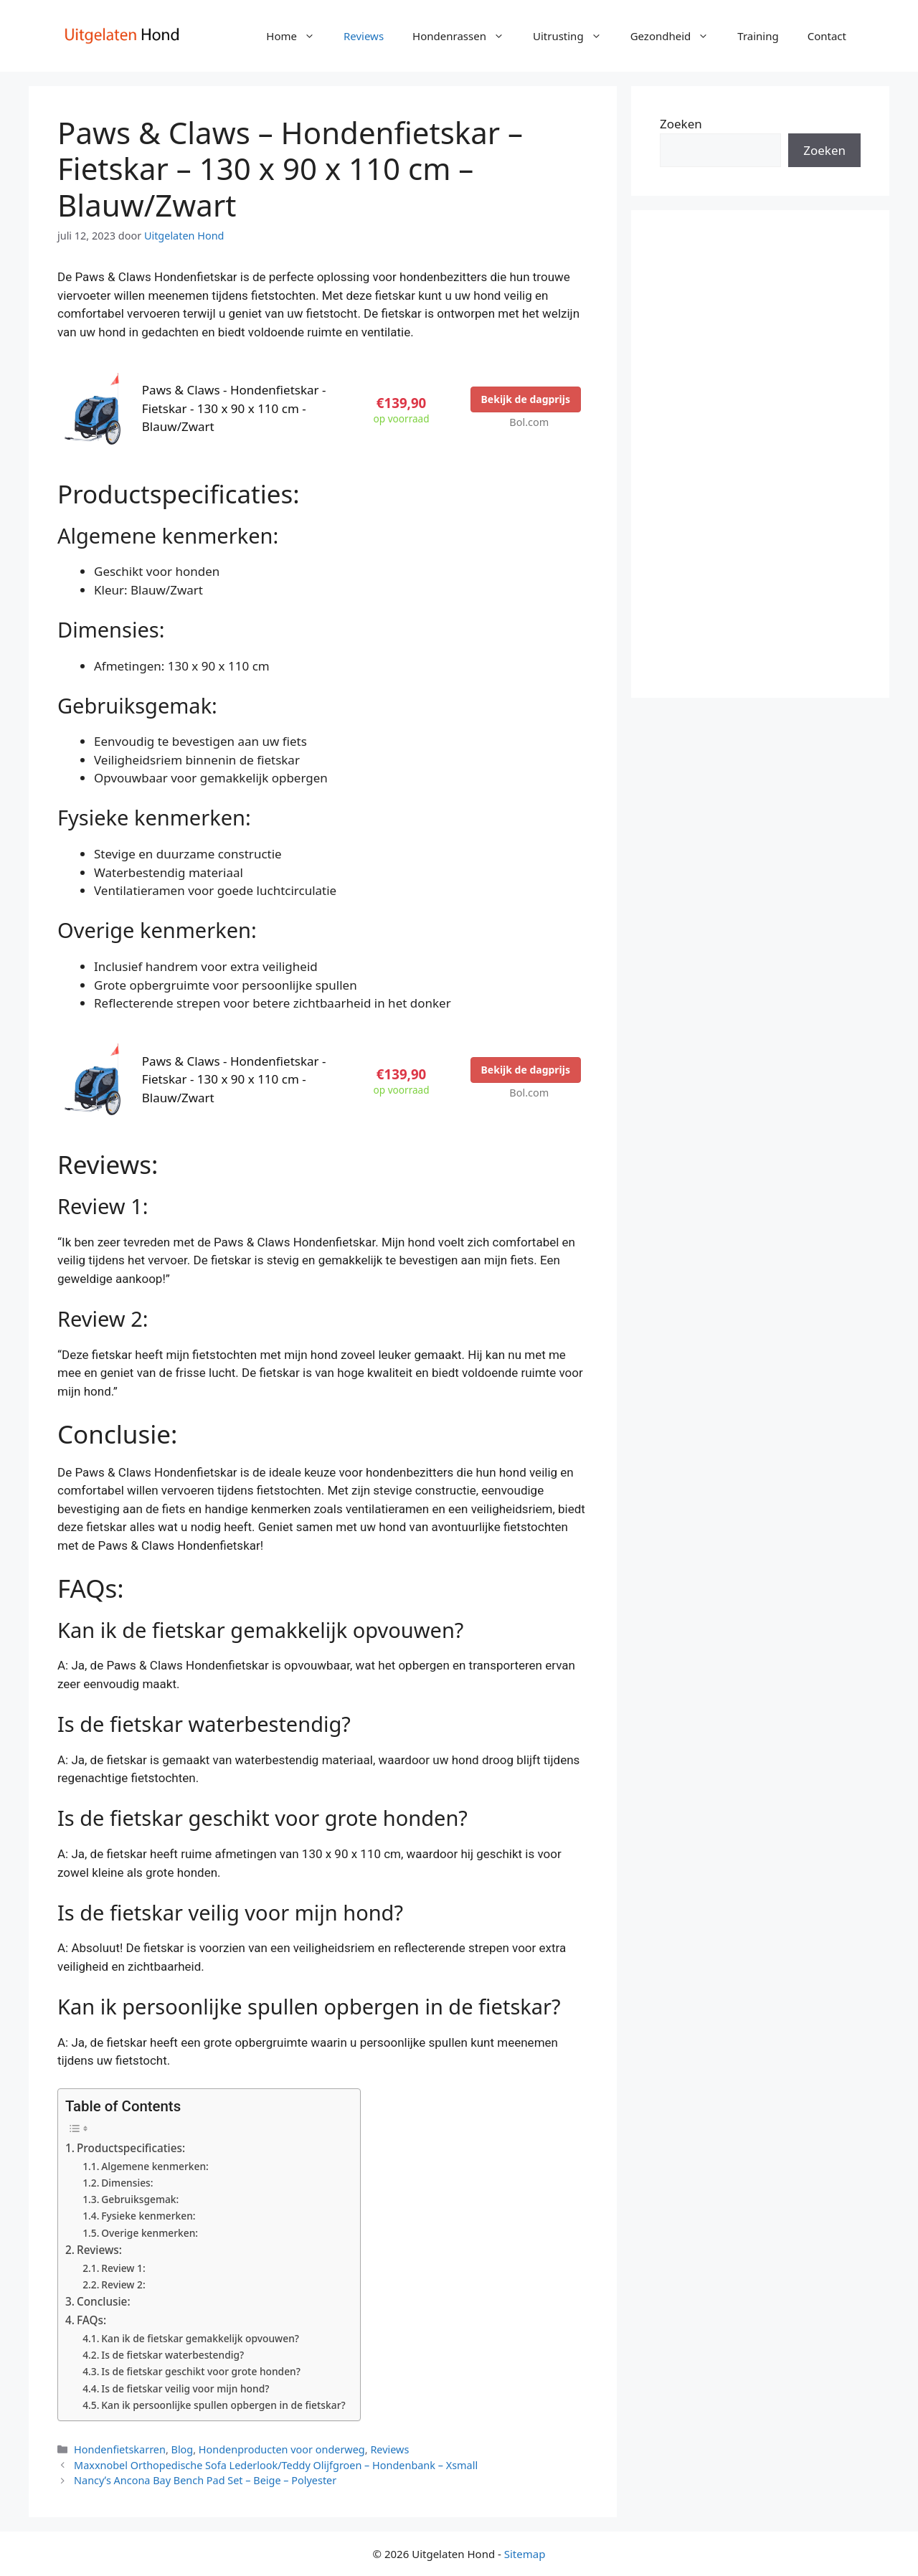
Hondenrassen (465, 35)
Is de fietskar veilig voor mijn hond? (185, 2388)
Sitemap (525, 2554)
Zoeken (681, 123)
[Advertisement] (760, 454)
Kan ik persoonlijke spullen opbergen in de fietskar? (223, 2405)
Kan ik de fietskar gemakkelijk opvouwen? (200, 2338)
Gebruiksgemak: (140, 2199)
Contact (827, 36)
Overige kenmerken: (149, 2233)
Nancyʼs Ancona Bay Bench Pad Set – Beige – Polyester (205, 2480)
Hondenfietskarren (120, 2449)
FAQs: (91, 2320)
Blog (182, 2449)
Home (297, 35)
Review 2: (123, 2284)
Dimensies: (127, 2182)
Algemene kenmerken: (155, 2166)
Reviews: (99, 2250)
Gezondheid (677, 35)
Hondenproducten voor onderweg (282, 2449)
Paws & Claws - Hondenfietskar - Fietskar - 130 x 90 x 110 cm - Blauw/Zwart (234, 408)
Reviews (364, 36)
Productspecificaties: (131, 2148)
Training (757, 36)
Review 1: (123, 2268)
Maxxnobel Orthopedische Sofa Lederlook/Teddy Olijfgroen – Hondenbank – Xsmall (276, 2465)
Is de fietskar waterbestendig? (172, 2355)
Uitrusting (574, 35)
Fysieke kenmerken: (148, 2215)
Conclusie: (104, 2301)
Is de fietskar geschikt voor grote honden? (201, 2371)
